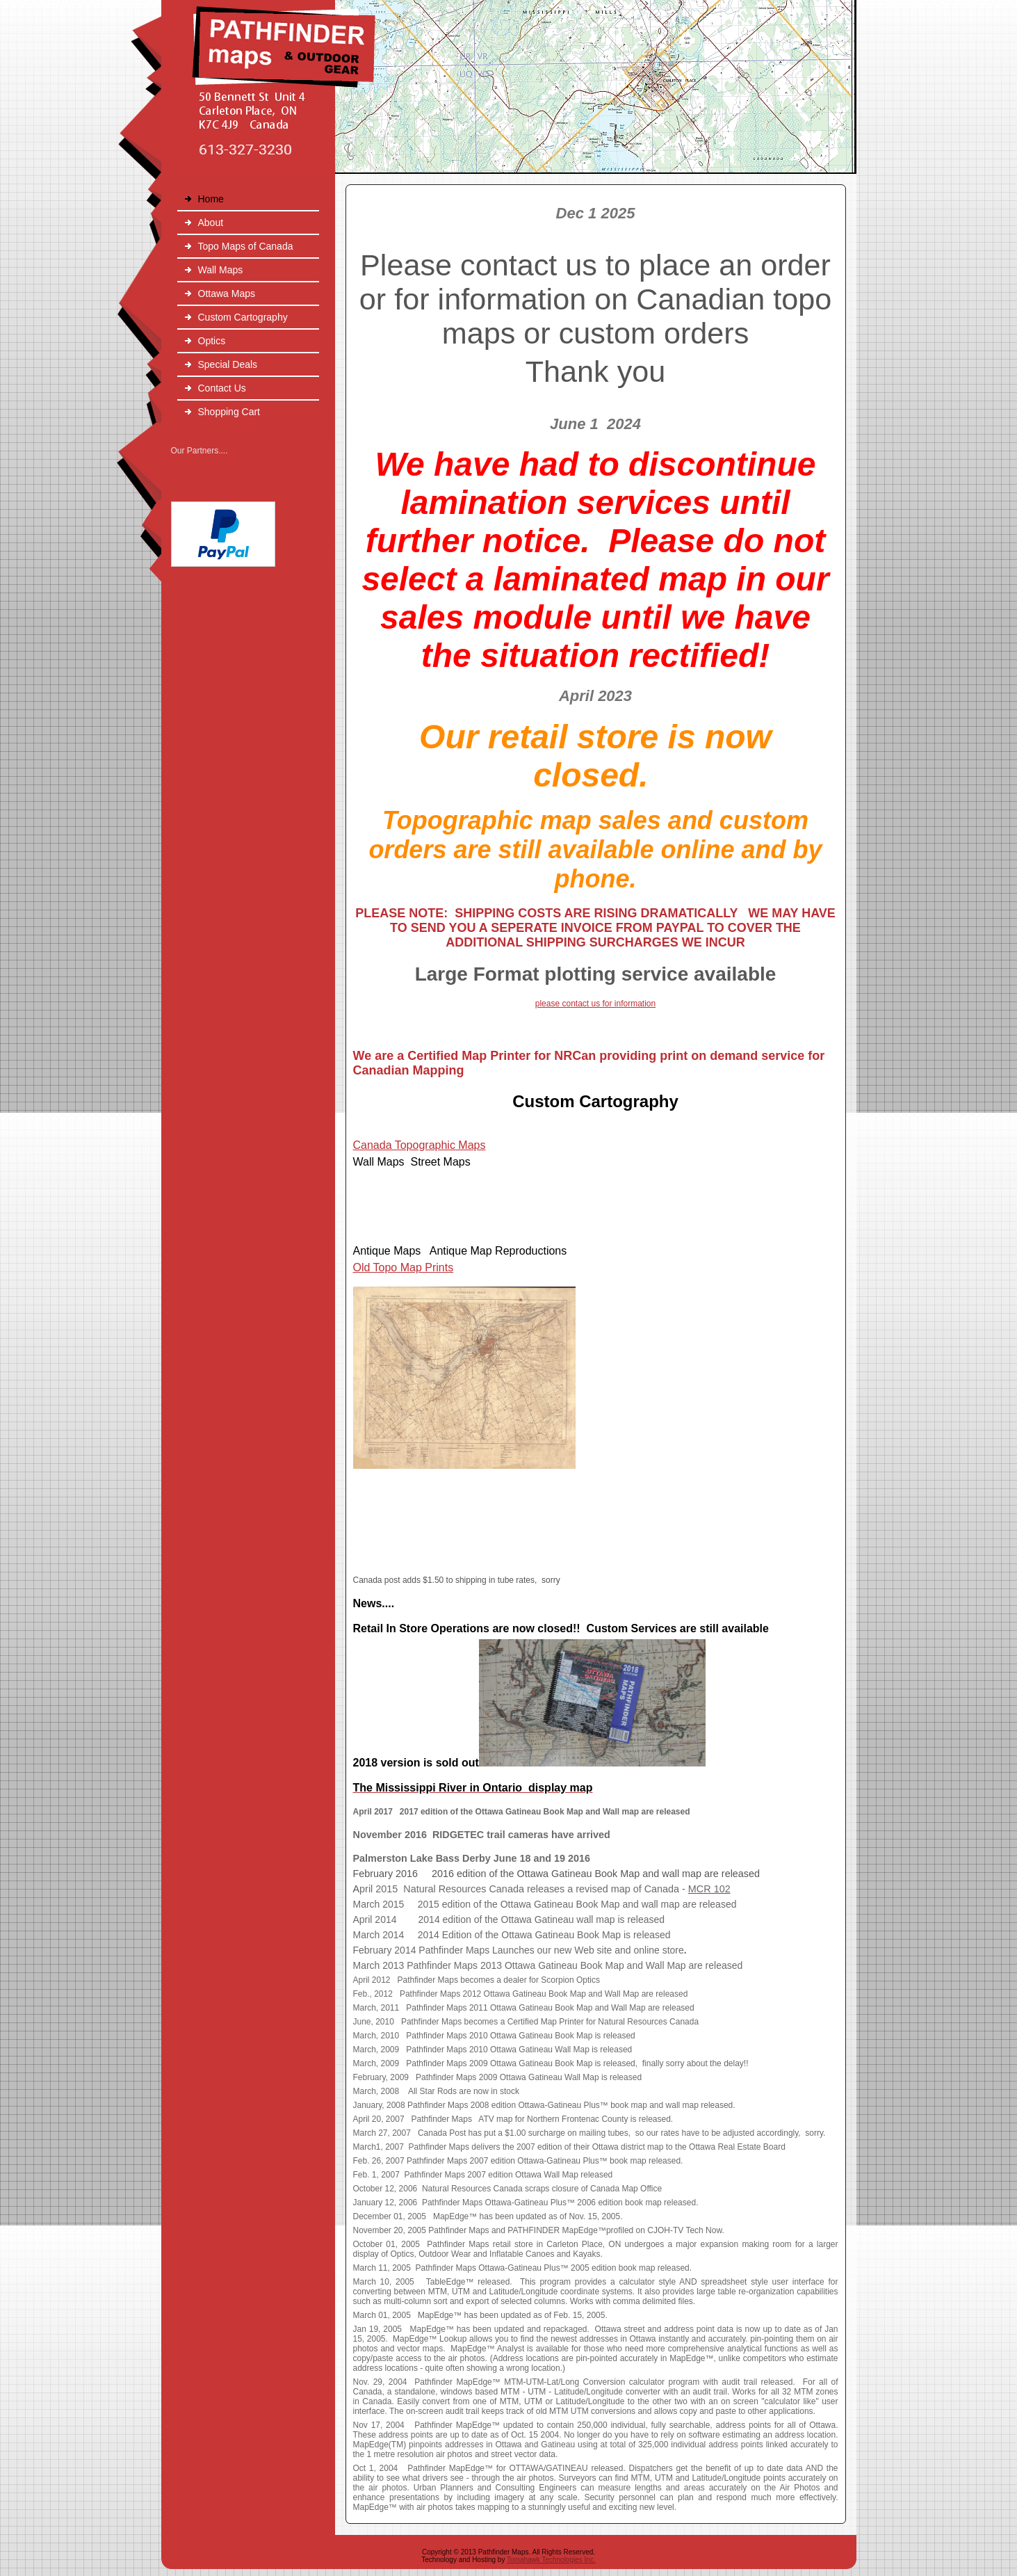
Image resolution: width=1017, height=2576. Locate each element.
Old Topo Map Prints (403, 1267)
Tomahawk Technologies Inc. (551, 2559)
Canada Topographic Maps (419, 1145)
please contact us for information (595, 1003)
